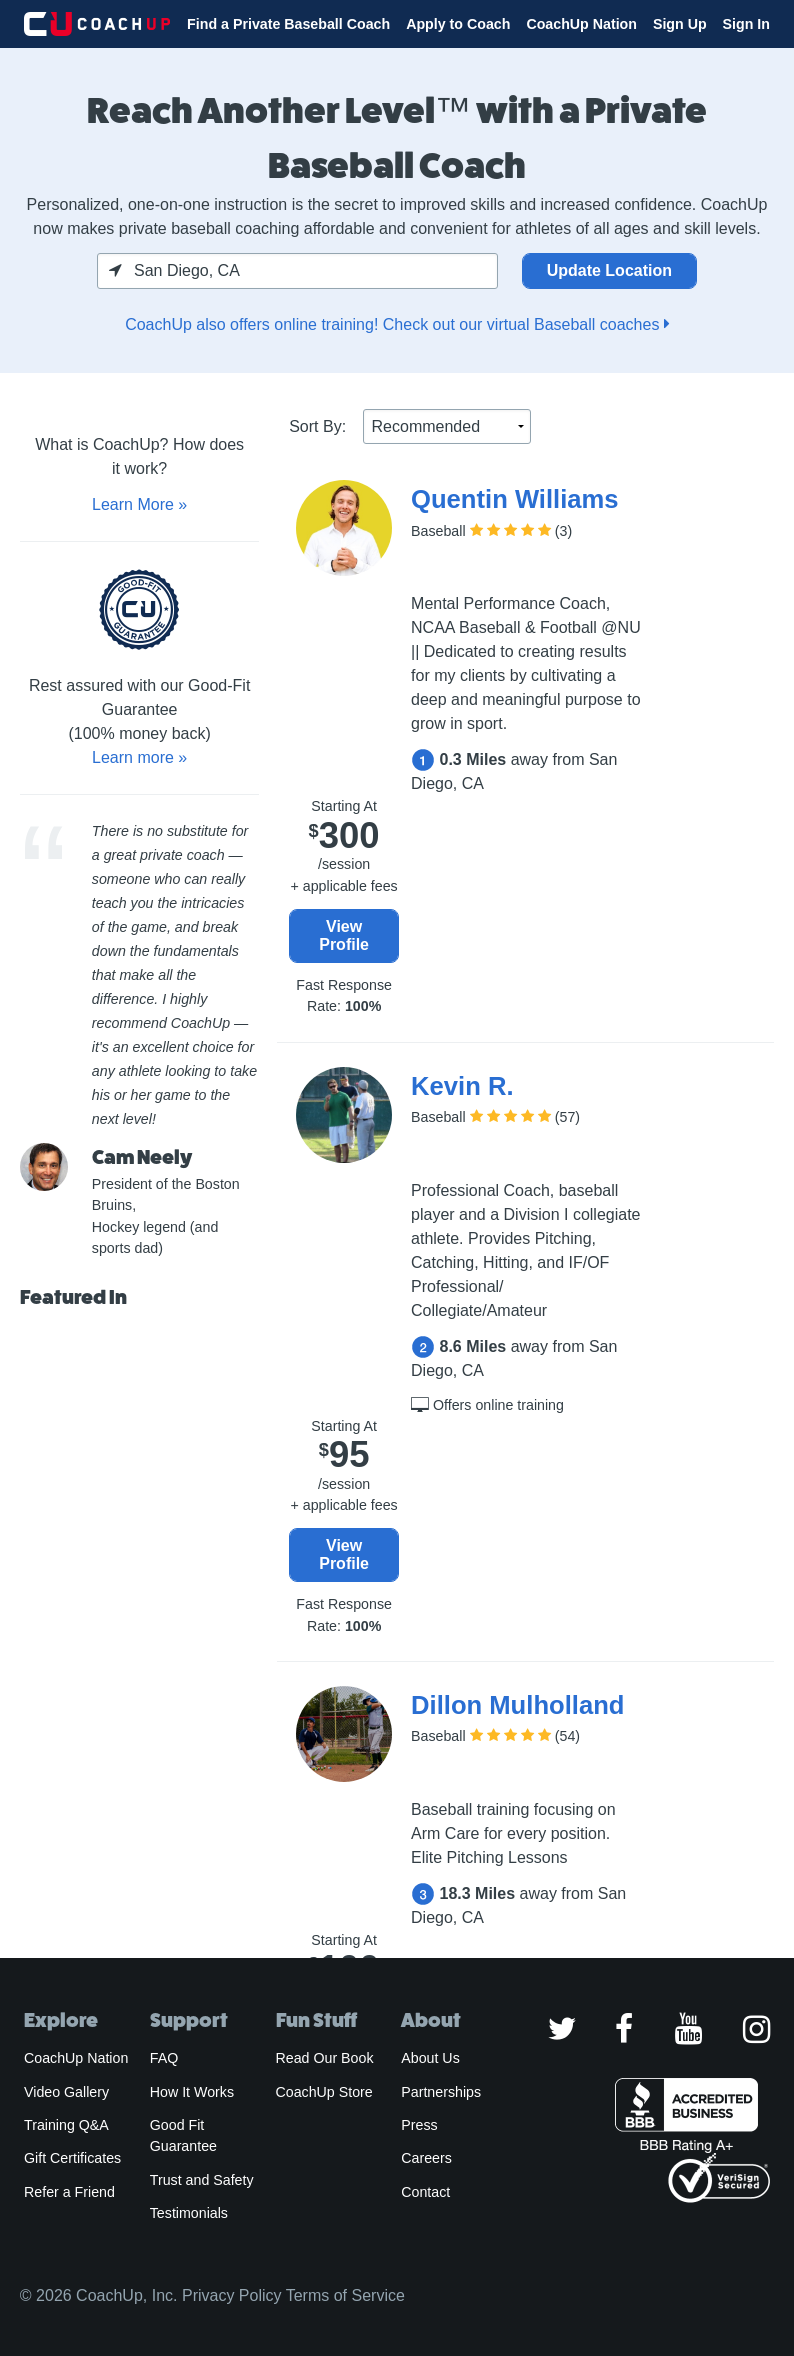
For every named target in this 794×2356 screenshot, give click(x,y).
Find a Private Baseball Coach (288, 24)
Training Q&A (66, 2125)
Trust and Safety (202, 2180)
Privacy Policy (232, 2295)
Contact (425, 2192)
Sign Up (680, 24)
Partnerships (441, 2092)
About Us (430, 2058)
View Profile (344, 935)
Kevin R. (462, 1086)
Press (419, 2125)
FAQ (164, 2058)
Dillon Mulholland (517, 1705)
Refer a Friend (69, 2192)
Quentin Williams (515, 499)
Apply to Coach (458, 24)
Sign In (746, 24)
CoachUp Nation (581, 24)
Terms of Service (345, 2295)
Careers (426, 2158)
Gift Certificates (72, 2158)
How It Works (192, 2092)
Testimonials (189, 2213)
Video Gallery (66, 2092)
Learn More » (139, 504)
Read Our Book (325, 2058)
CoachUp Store (324, 2092)
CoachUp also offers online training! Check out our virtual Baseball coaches (397, 324)
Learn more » (139, 757)
